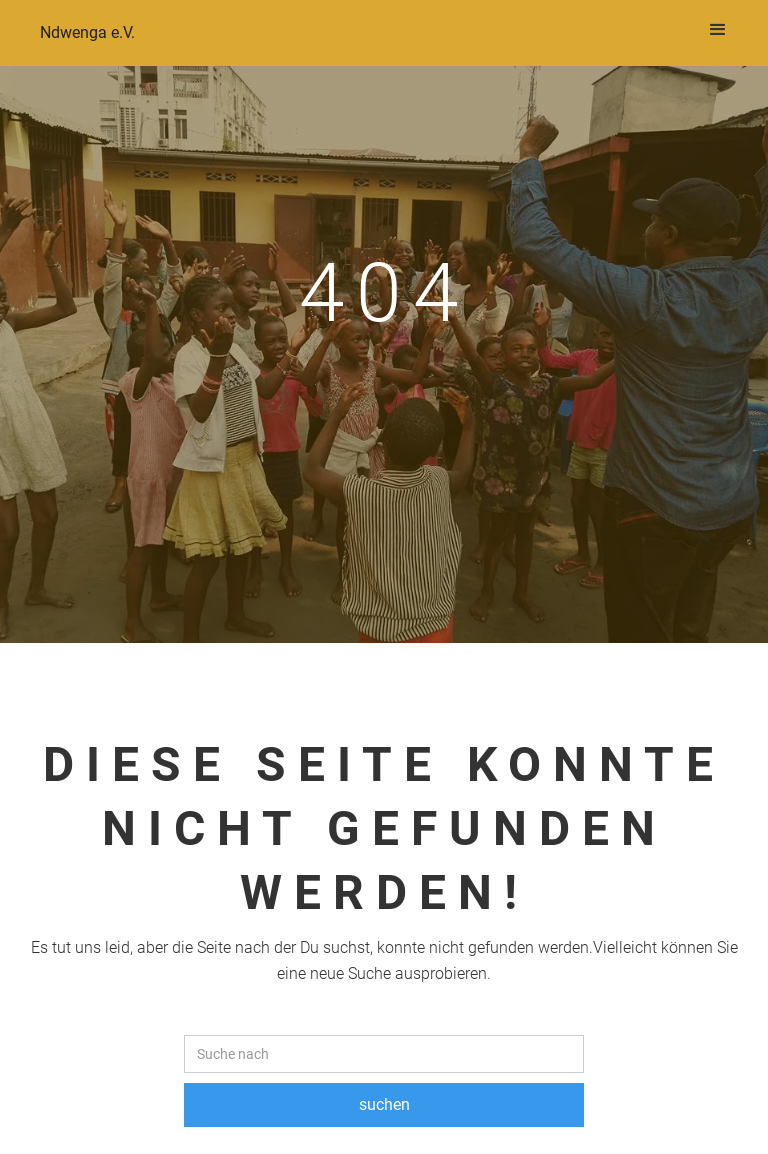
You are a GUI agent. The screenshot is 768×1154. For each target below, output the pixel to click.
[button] (718, 30)
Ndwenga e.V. (87, 32)
